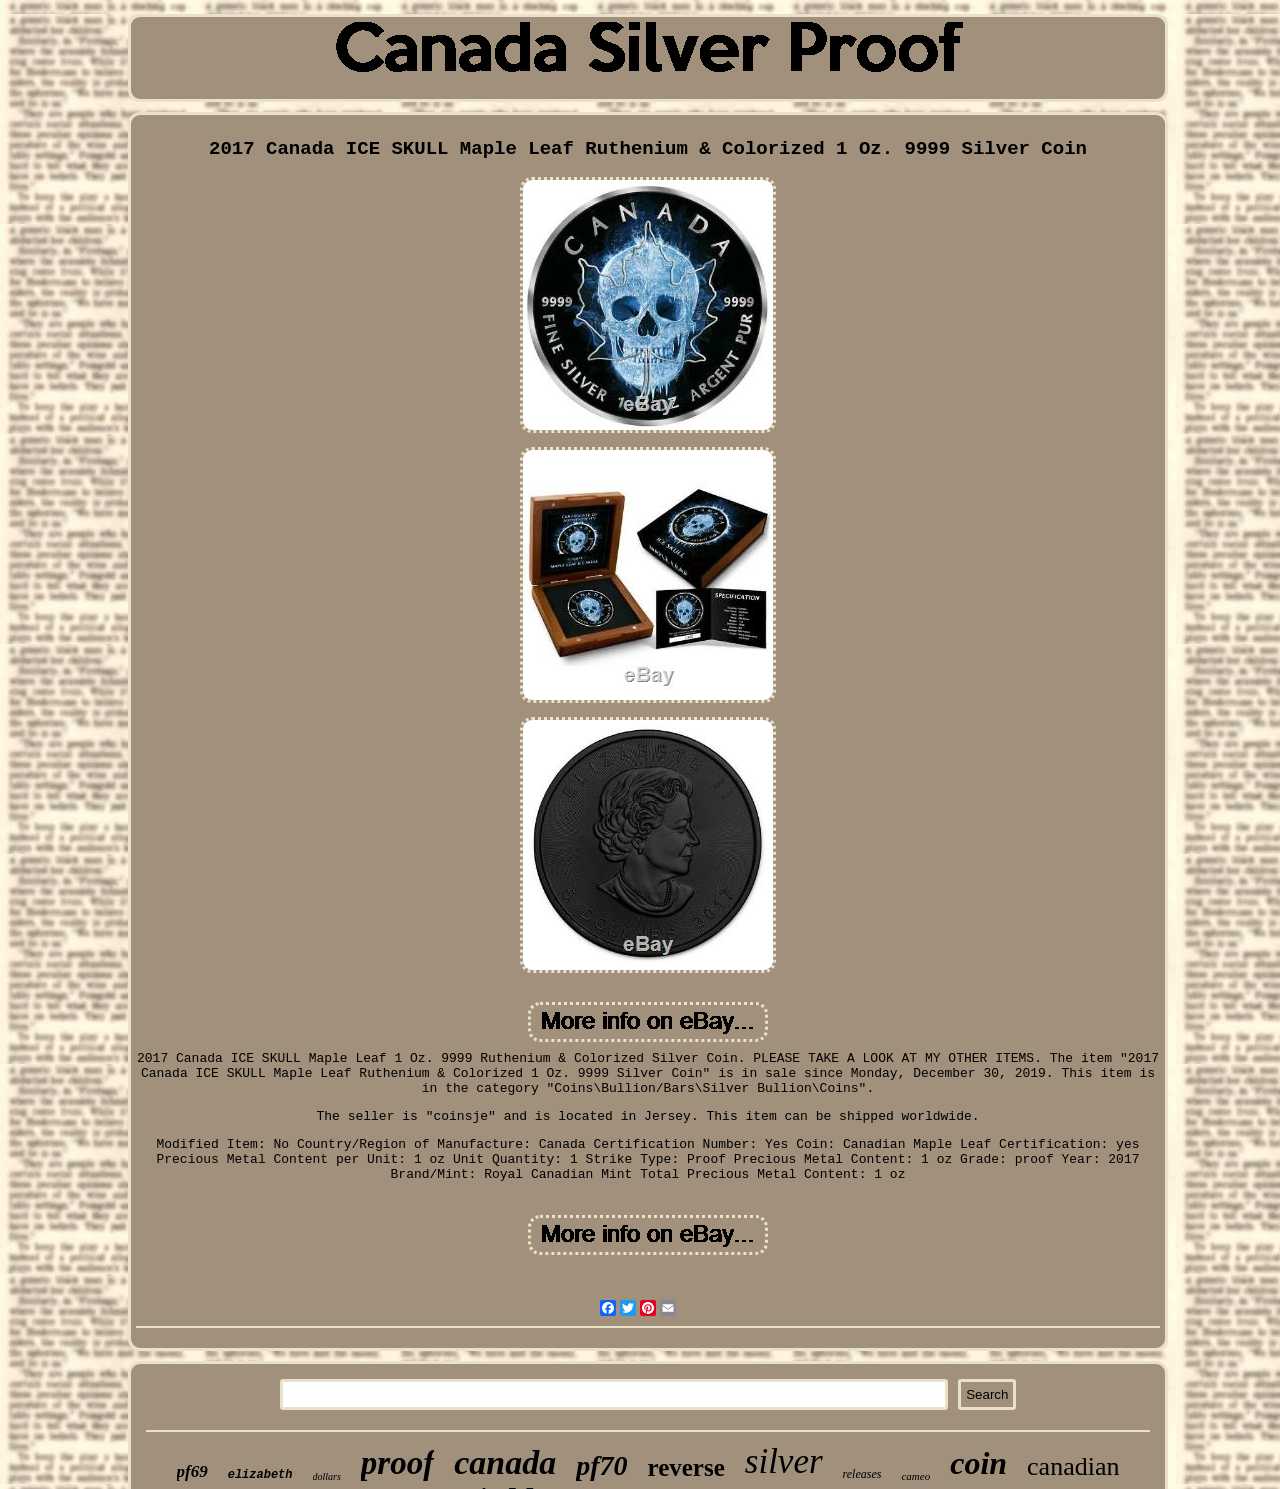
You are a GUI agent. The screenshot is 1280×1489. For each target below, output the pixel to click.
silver (784, 1461)
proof (397, 1463)
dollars (327, 1476)
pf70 (601, 1465)
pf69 (192, 1471)
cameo (915, 1476)
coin (978, 1463)
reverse (686, 1467)
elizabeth (260, 1475)
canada (505, 1462)
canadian (1073, 1466)
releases (862, 1474)
